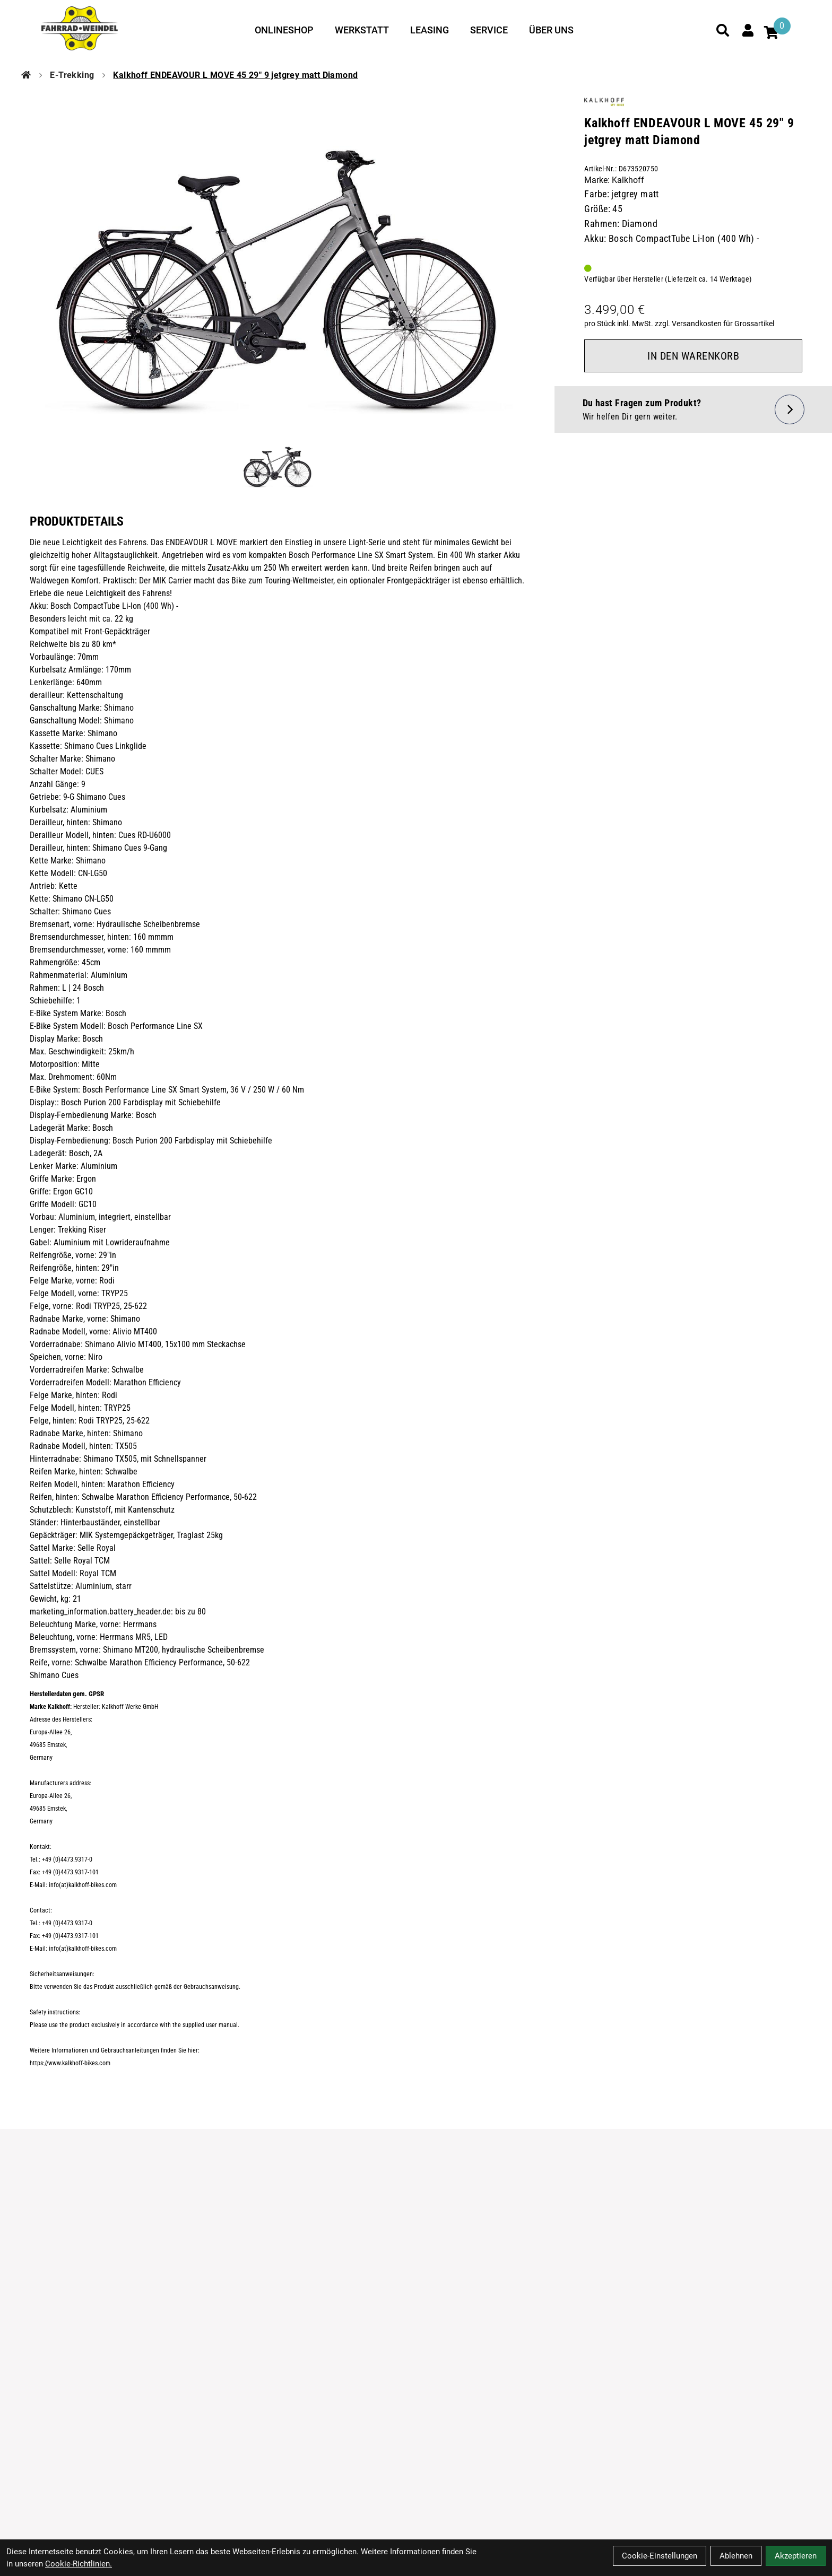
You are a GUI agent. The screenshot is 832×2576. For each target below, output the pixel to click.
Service (489, 30)
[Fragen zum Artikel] (693, 409)
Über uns (551, 30)
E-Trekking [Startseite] (72, 75)
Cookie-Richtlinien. (78, 2564)
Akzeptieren (796, 2556)
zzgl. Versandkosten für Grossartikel (714, 323)
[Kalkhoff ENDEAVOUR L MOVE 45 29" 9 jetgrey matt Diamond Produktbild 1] (277, 463)
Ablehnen (736, 2556)
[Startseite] (26, 75)
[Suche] (722, 30)
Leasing (429, 30)
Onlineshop (284, 30)
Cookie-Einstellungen (659, 2556)
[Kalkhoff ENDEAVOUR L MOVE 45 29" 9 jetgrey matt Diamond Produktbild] (277, 258)
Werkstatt (362, 30)
